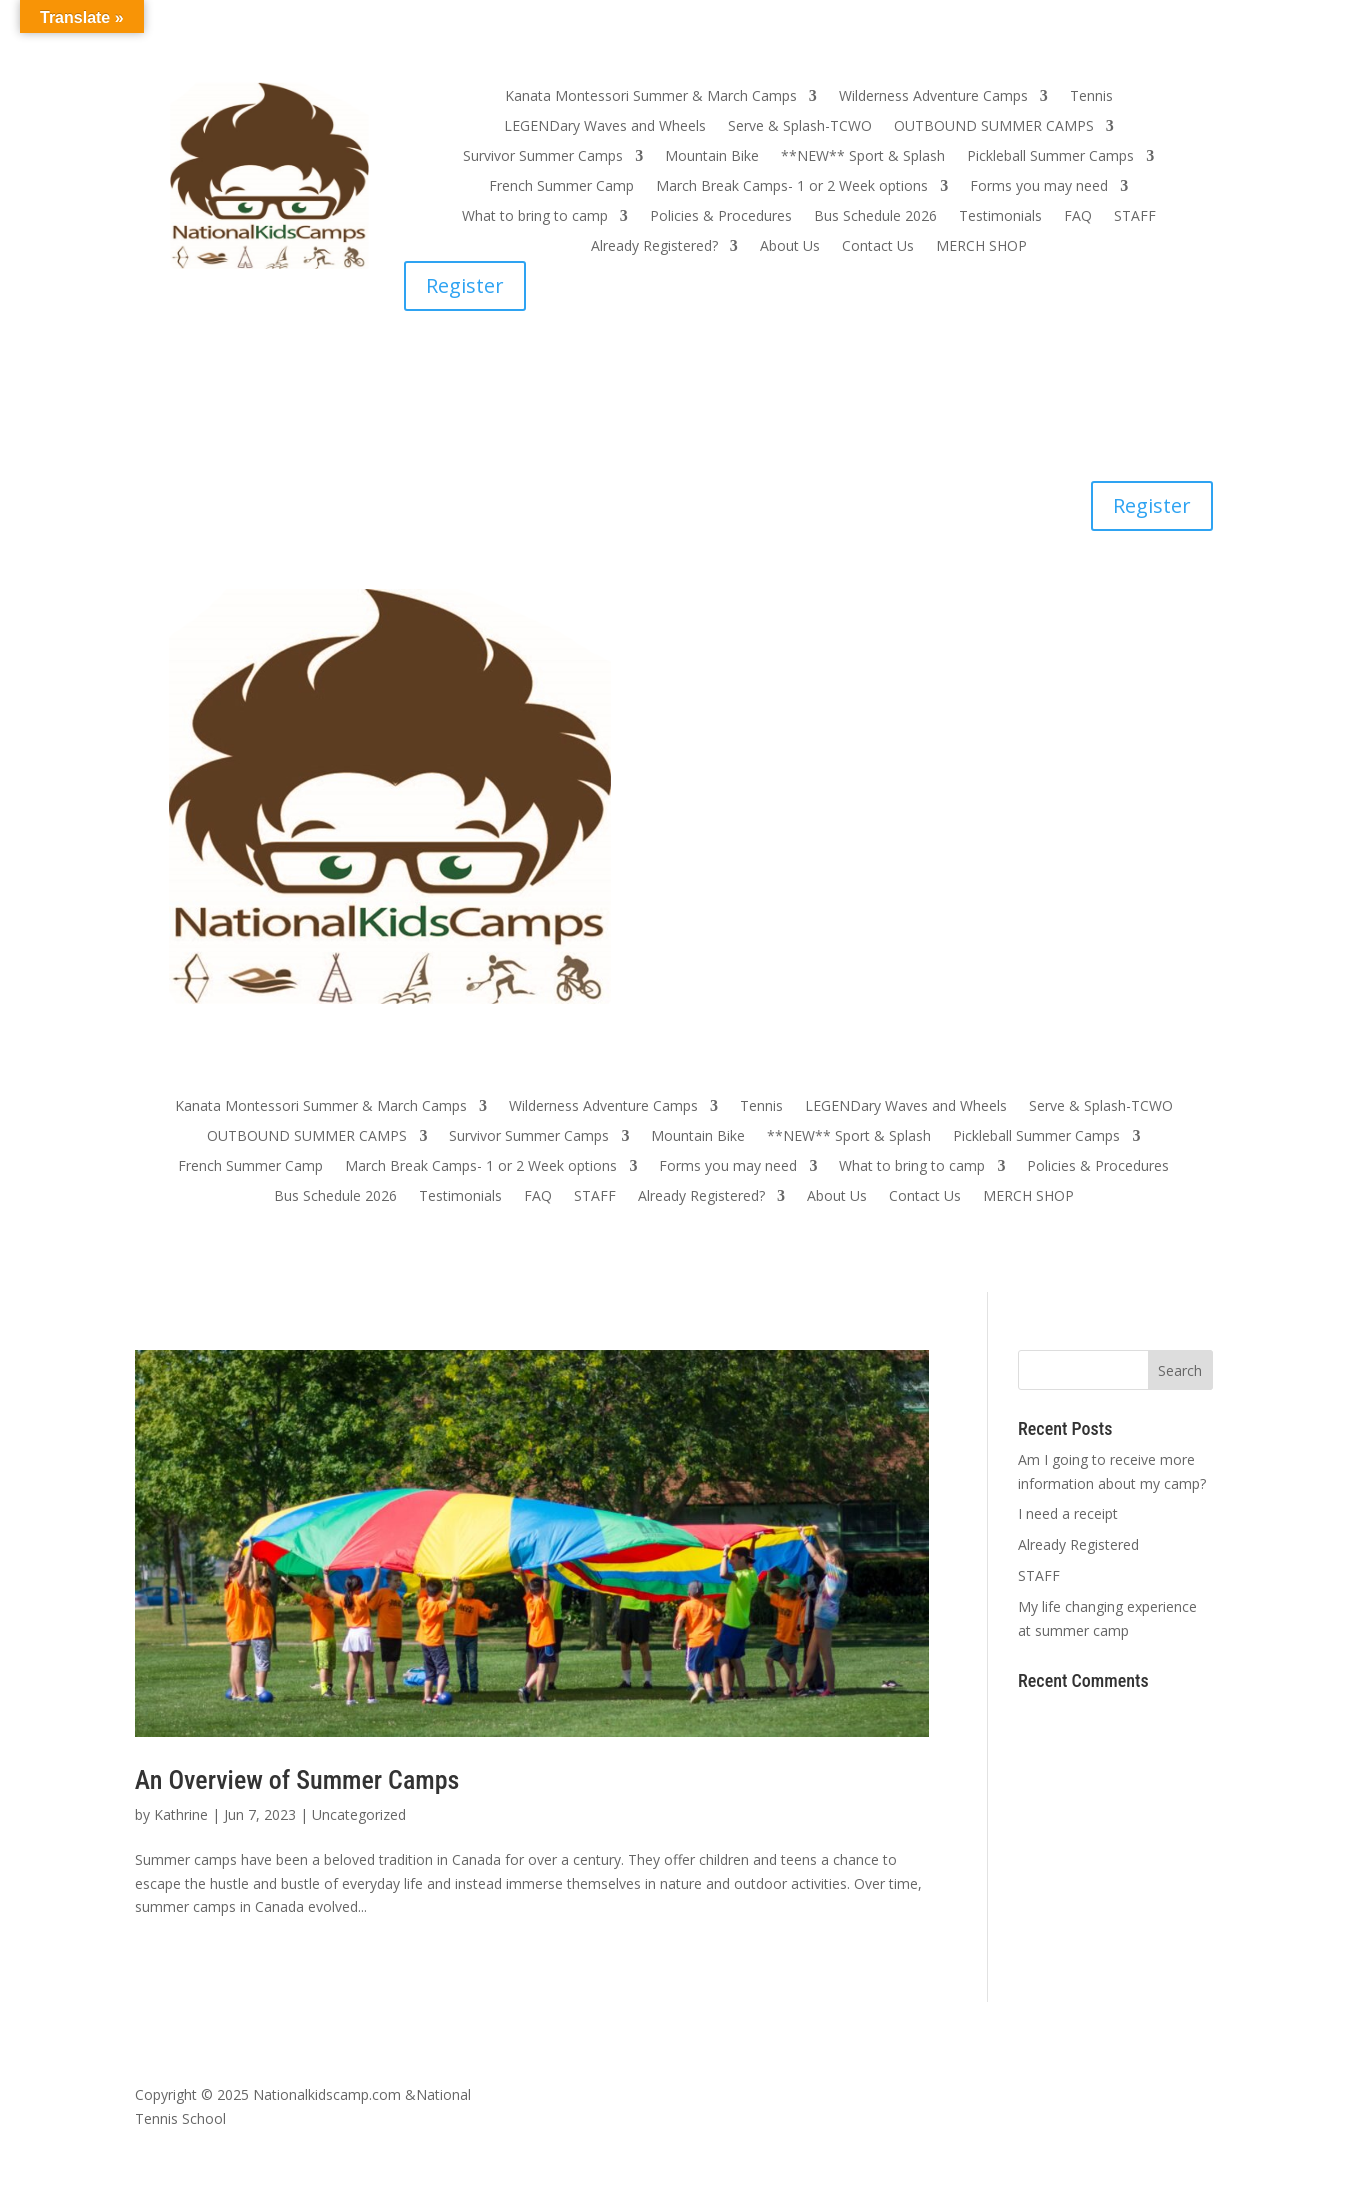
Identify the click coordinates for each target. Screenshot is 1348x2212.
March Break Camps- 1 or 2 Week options (792, 187)
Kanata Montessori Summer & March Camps (651, 97)
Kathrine (181, 1814)
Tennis (1091, 97)
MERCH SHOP (981, 247)
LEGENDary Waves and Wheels (605, 127)
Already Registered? (654, 247)
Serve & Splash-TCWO (800, 127)
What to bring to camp (535, 217)
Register (465, 285)
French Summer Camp (561, 187)
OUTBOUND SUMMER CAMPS (994, 127)
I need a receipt (1068, 1513)
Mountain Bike (712, 157)
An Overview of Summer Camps (297, 1780)
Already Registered (1078, 1544)
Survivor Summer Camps (543, 157)
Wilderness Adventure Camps (933, 97)
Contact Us (878, 247)
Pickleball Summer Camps (1050, 157)
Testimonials (1000, 217)
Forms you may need (1039, 187)
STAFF (1135, 217)
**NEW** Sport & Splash (863, 157)
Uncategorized (359, 1814)
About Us (790, 247)
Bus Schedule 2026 (875, 217)
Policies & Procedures (721, 217)
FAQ (1078, 217)
